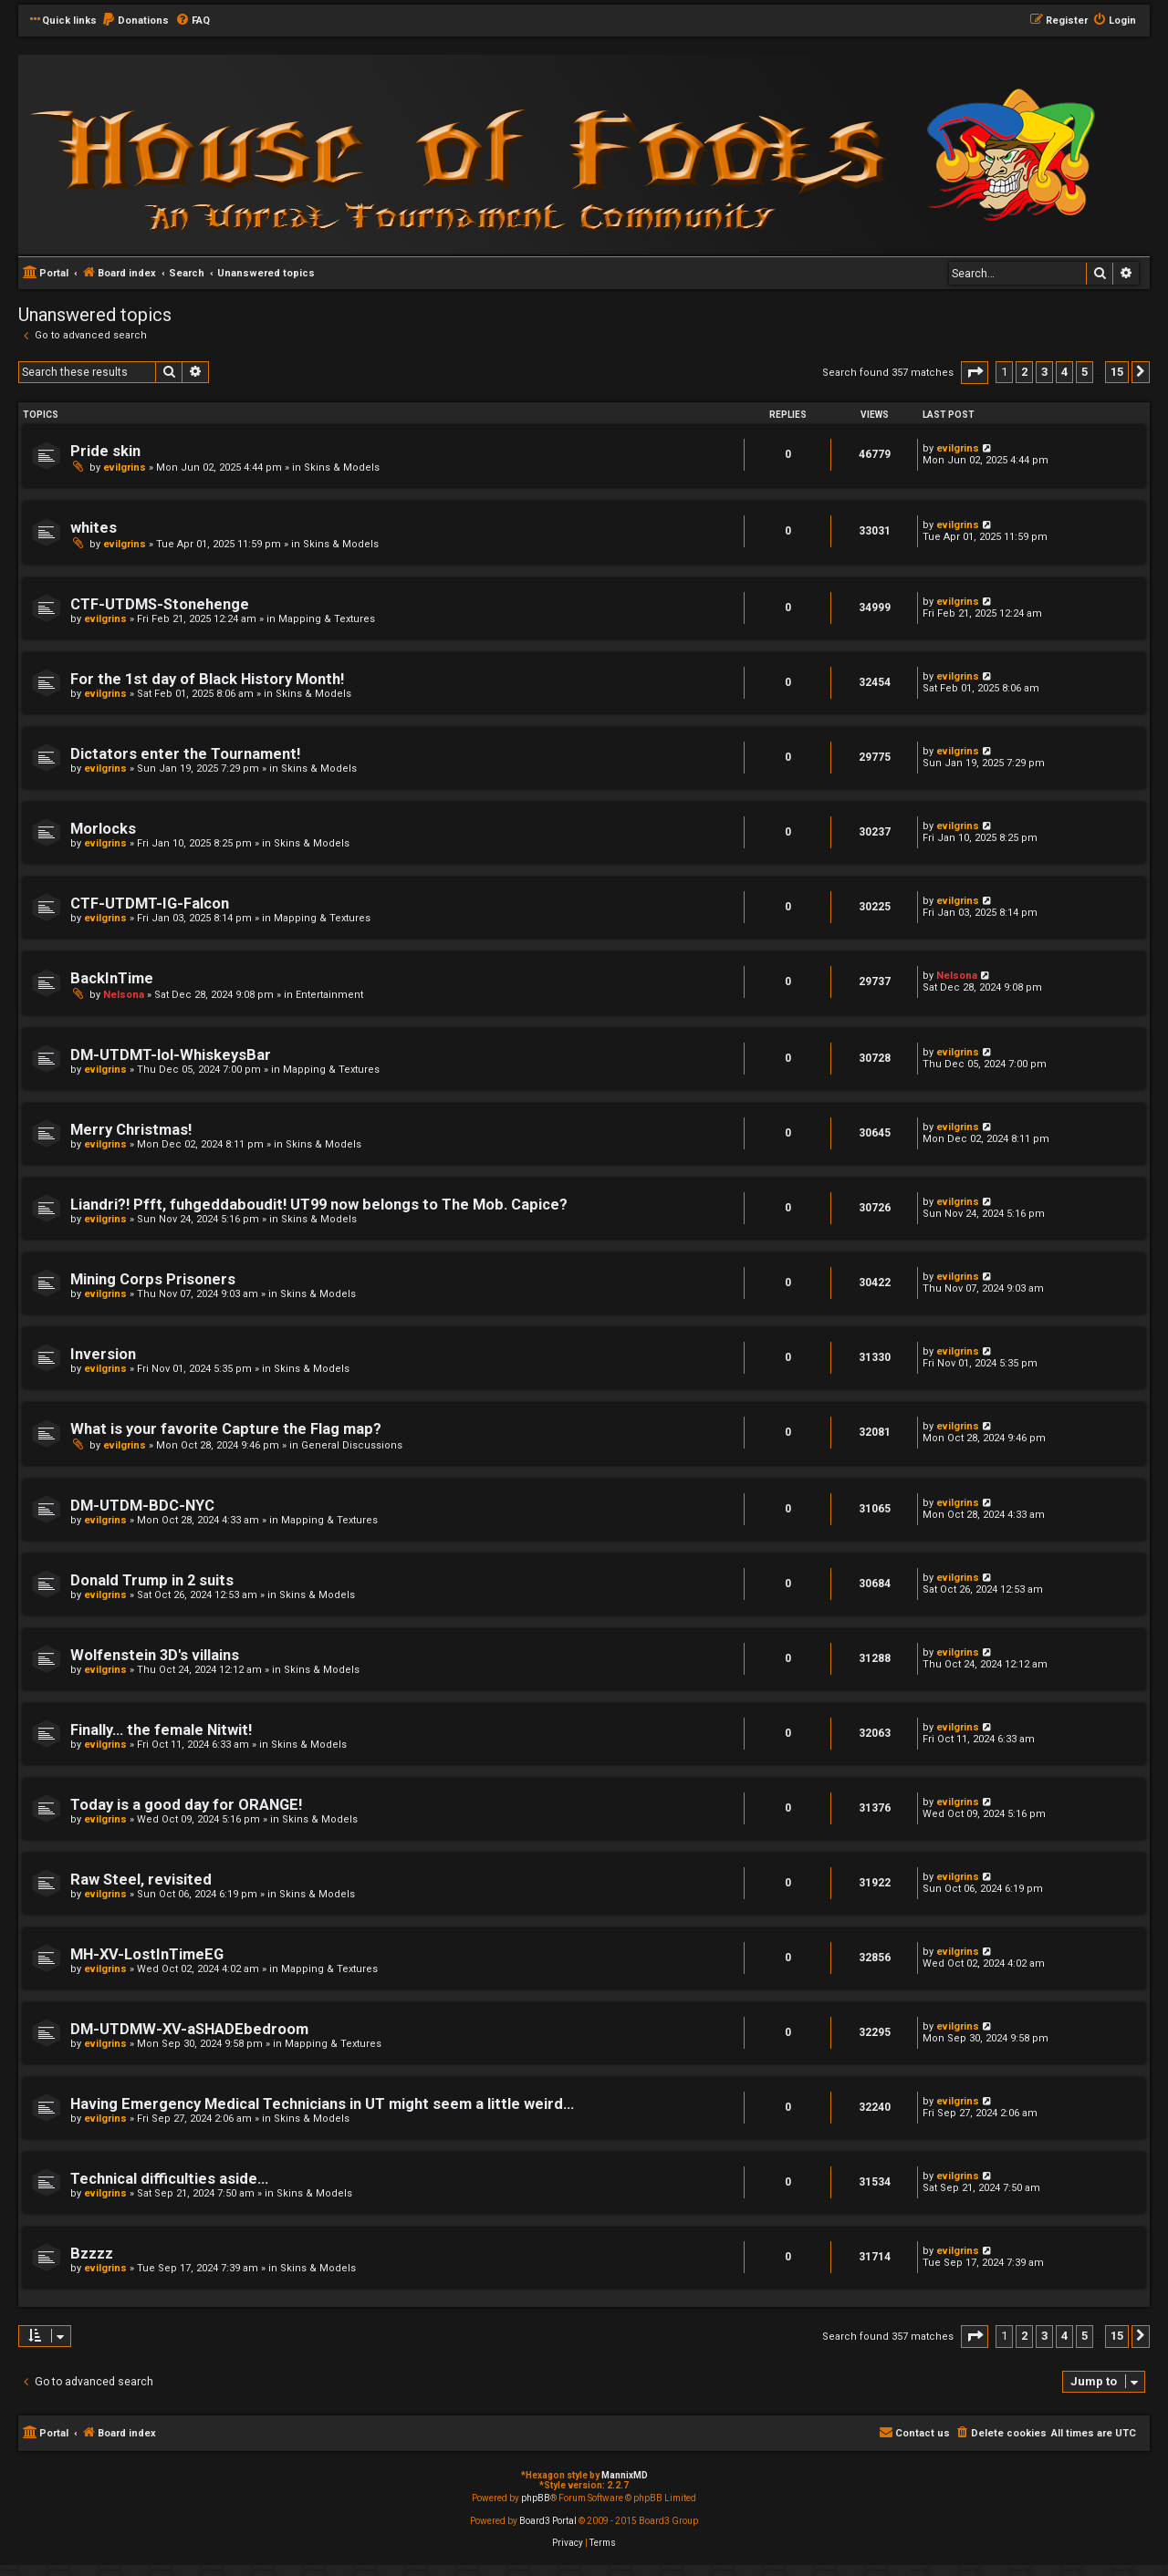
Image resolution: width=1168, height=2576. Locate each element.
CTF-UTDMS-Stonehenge (159, 604)
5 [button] (1084, 372)
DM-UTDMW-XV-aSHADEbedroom (189, 2029)
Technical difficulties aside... (169, 2178)
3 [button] (1044, 372)
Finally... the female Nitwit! (161, 1730)
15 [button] (1117, 372)
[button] (974, 372)
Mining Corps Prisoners (152, 1279)
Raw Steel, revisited (141, 1879)
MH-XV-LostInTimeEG (147, 1954)
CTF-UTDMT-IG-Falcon (149, 903)
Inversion (103, 1354)
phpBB (535, 2498)
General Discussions (351, 1445)
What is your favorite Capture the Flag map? (225, 1429)
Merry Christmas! (131, 1129)
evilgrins (124, 467)
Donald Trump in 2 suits (152, 1580)
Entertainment (329, 995)
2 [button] (1024, 372)
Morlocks (103, 828)
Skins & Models (342, 467)
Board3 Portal (548, 2521)
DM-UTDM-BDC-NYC (142, 1505)
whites (93, 527)
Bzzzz (91, 2253)
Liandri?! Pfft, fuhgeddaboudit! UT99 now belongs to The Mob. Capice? (319, 1204)
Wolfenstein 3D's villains (154, 1655)
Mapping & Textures (326, 619)
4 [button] (1064, 372)
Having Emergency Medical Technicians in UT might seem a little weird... (322, 2104)
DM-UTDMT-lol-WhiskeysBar (170, 1055)
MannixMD (624, 2475)
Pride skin (105, 451)
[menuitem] (135, 21)
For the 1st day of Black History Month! (207, 679)
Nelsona (123, 995)
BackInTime (111, 978)
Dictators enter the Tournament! (185, 754)
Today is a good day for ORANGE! (186, 1804)
